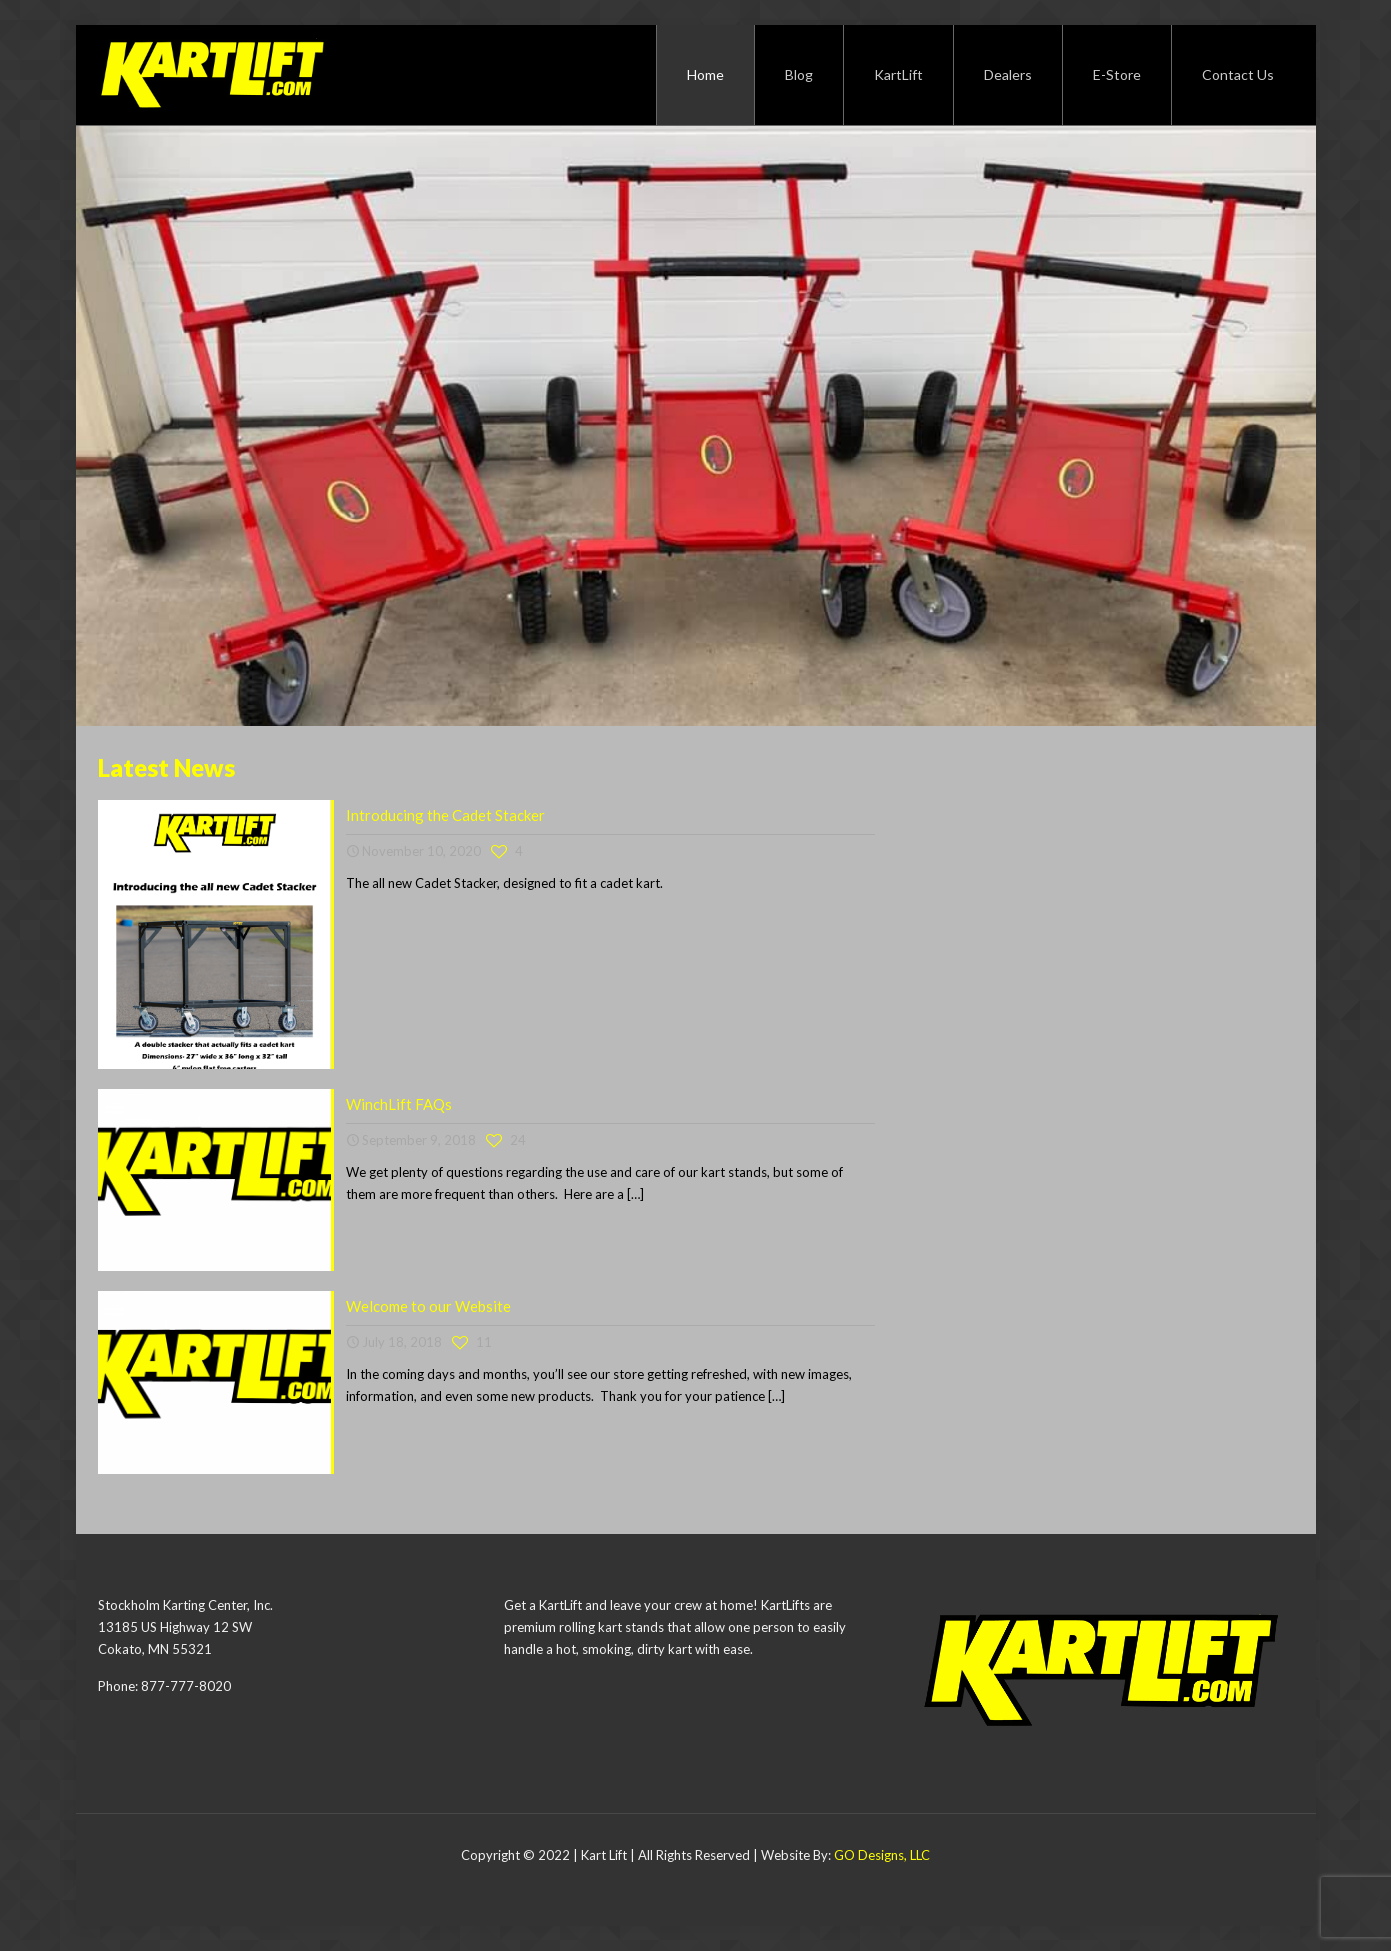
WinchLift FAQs (399, 1104)
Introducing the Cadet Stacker (445, 815)
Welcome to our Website (428, 1306)
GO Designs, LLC (882, 1855)
